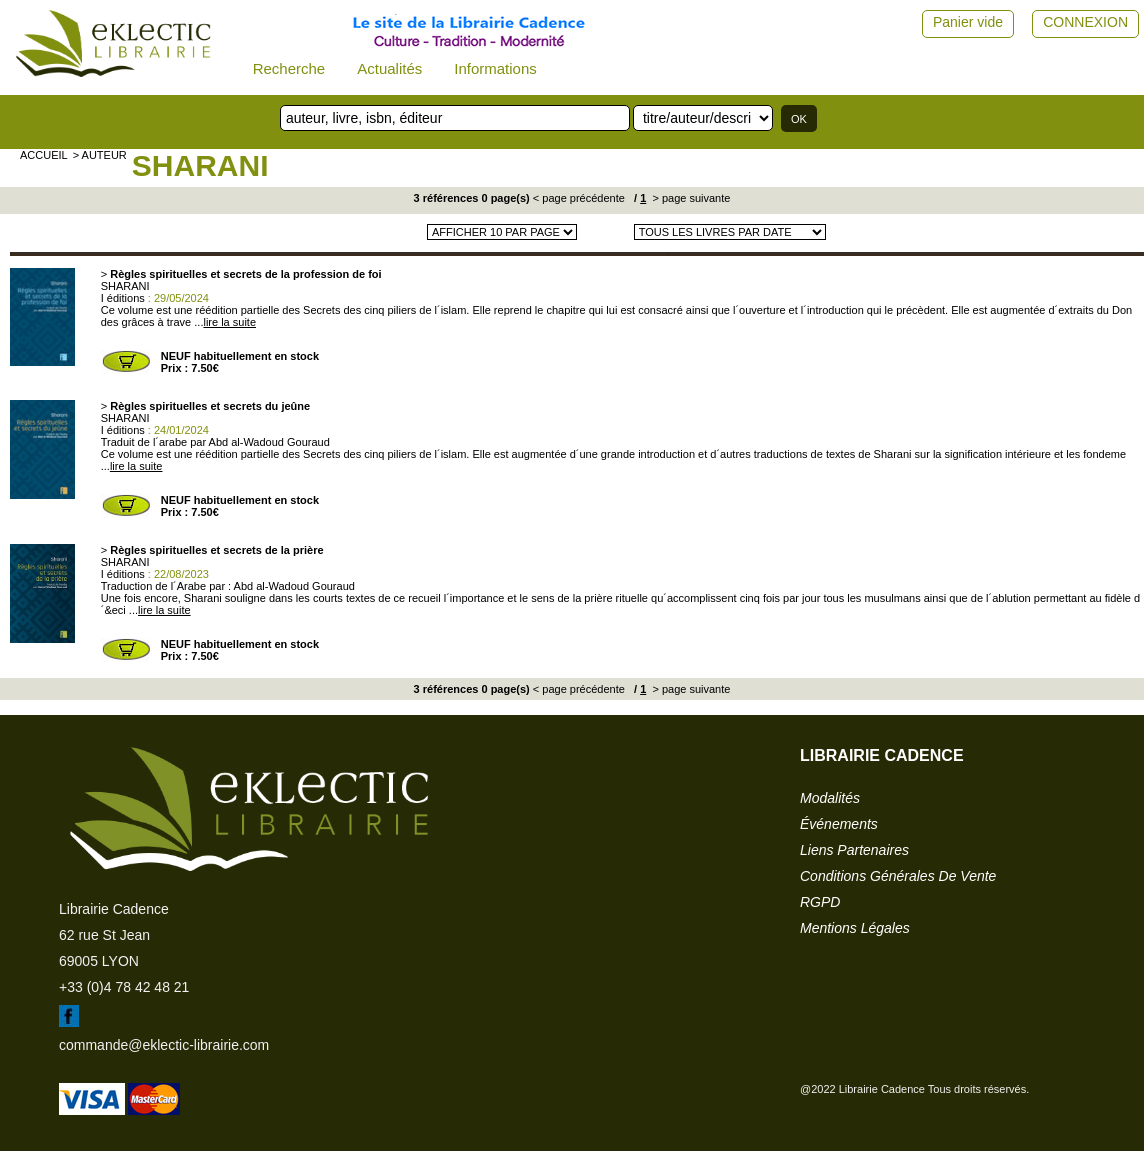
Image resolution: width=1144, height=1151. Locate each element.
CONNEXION (1085, 22)
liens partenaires (854, 850)
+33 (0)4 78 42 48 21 (124, 987)
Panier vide (968, 22)
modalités (830, 798)
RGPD (820, 902)
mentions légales (855, 928)
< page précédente (579, 198)
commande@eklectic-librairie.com (164, 1045)
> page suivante (689, 198)
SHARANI (200, 165)
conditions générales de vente (898, 876)
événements (839, 824)
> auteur (100, 155)
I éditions (123, 298)
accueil (44, 155)
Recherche (289, 68)
